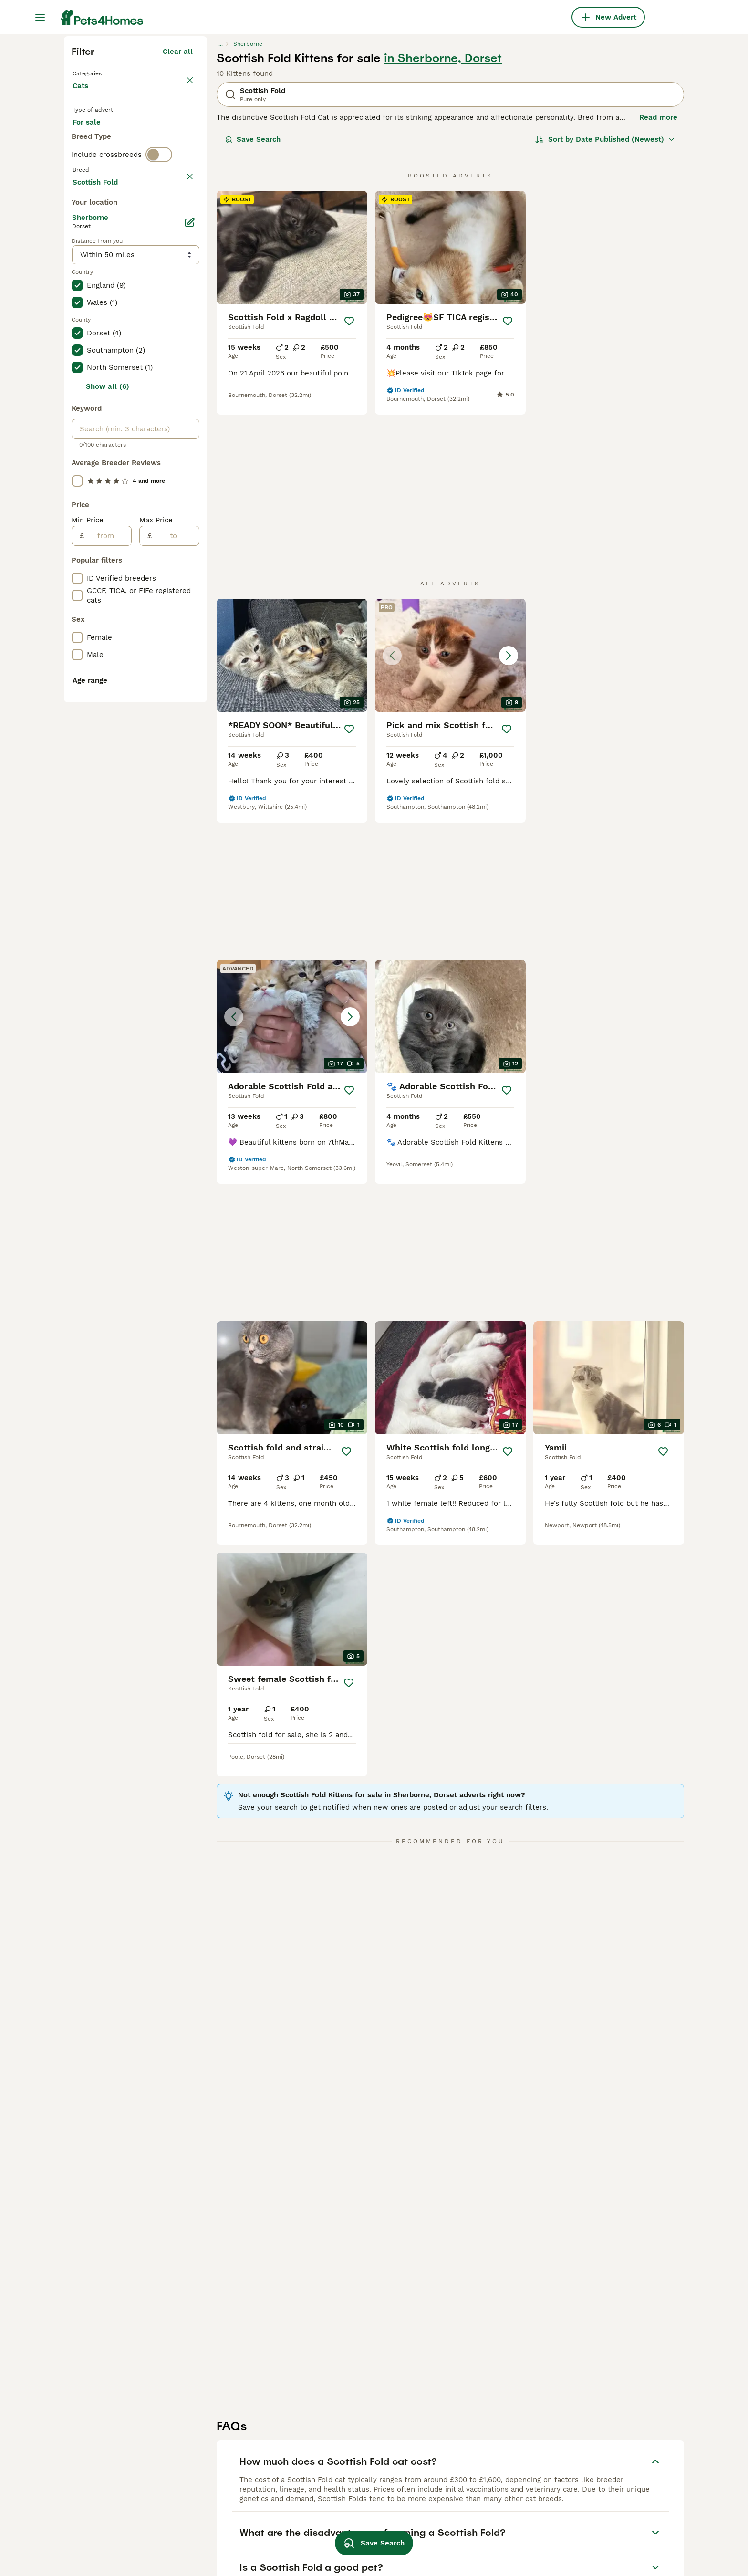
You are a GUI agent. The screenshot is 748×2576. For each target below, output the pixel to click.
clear (184, 390)
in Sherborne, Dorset (443, 230)
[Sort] (605, 311)
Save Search (252, 311)
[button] (450, 673)
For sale (94, 311)
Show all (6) (107, 815)
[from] (107, 964)
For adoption (151, 311)
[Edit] (189, 650)
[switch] (158, 370)
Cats (82, 267)
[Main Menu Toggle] (40, 17)
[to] (175, 964)
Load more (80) (165, 609)
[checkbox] (77, 435)
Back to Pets (96, 244)
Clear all (178, 223)
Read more (658, 289)
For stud (94, 334)
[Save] (349, 492)
